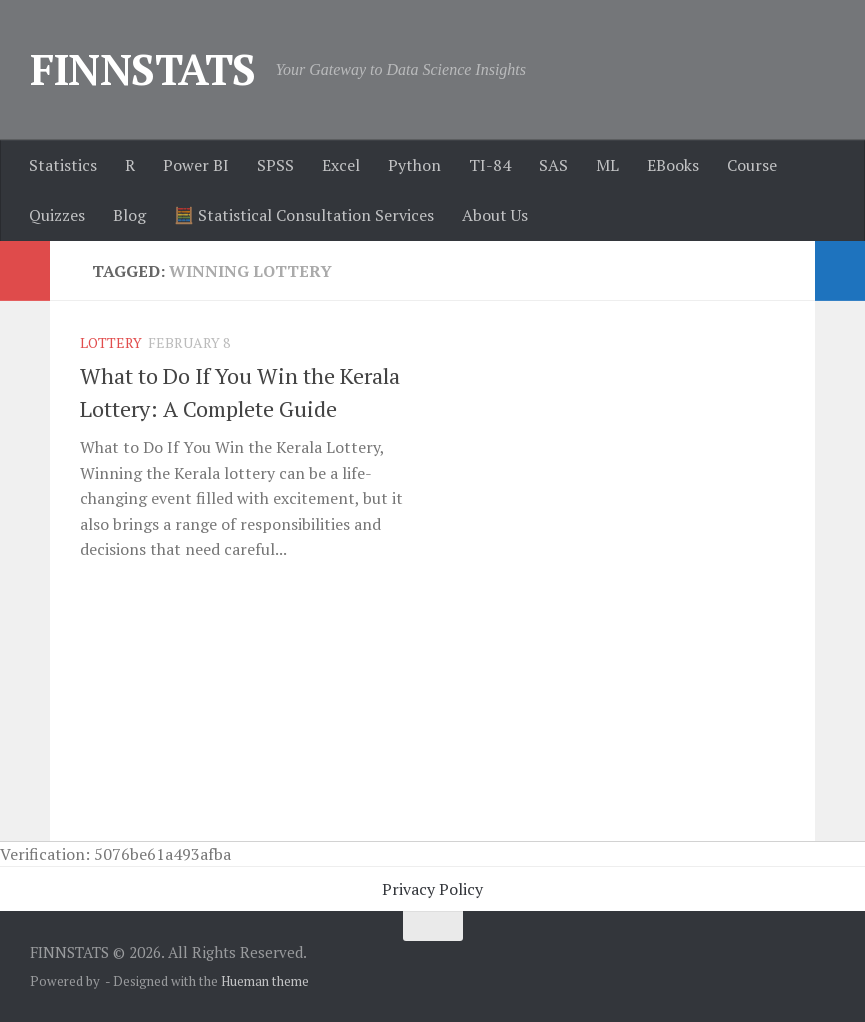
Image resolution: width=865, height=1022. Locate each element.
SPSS (275, 165)
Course (752, 165)
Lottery (111, 342)
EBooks (673, 165)
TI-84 (490, 165)
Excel (341, 165)
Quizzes (57, 215)
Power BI (196, 165)
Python (414, 165)
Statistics (63, 165)
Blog (129, 215)
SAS (553, 165)
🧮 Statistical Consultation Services (304, 215)
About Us (495, 215)
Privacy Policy (432, 889)
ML (607, 165)
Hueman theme (265, 981)
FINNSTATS (143, 69)
